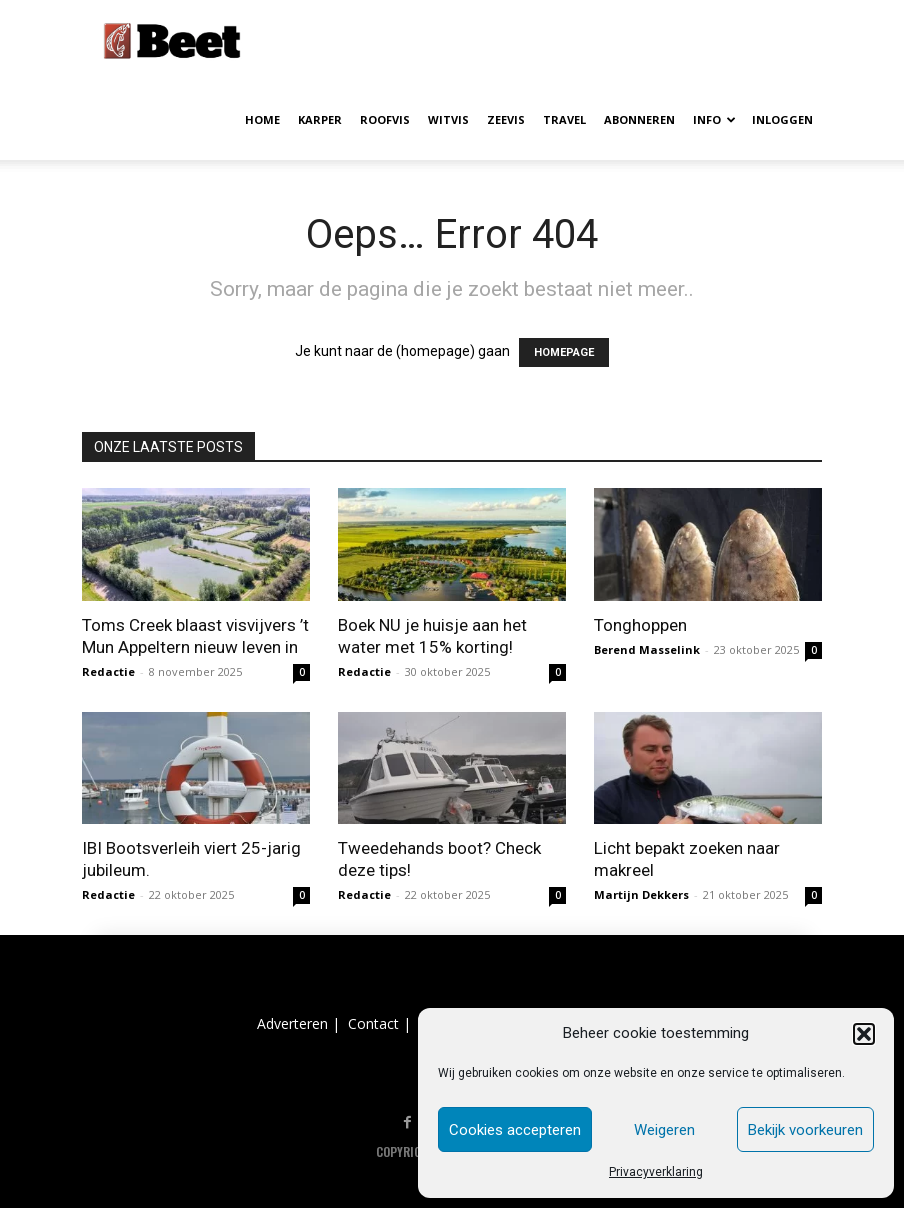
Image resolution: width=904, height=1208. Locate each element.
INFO (714, 119)
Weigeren (664, 1130)
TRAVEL (564, 119)
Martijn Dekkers (641, 894)
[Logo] (172, 40)
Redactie (108, 671)
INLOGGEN (782, 119)
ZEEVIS (506, 119)
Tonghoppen (640, 625)
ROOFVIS (385, 119)
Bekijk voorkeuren (805, 1130)
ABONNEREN (639, 119)
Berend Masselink (647, 649)
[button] (864, 1034)
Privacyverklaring (656, 1172)
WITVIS (448, 119)
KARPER (320, 119)
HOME (262, 119)
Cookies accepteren (515, 1130)
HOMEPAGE (564, 352)
